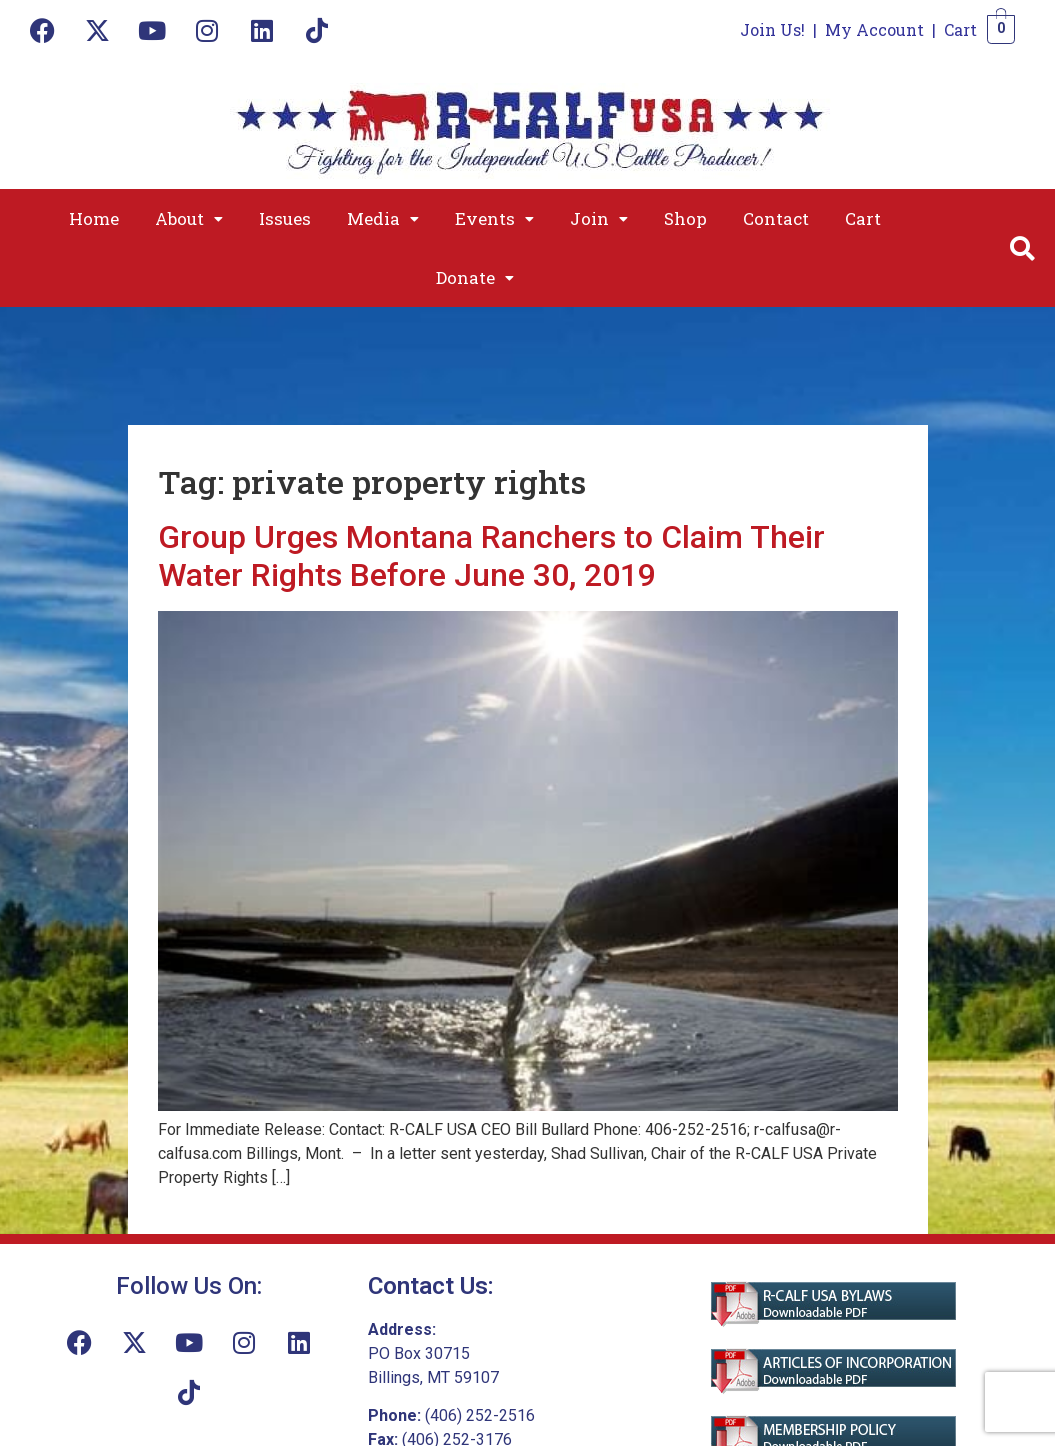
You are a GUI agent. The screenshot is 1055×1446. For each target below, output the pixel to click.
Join (599, 218)
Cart (960, 29)
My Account (874, 29)
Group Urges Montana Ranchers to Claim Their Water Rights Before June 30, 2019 (491, 556)
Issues (285, 218)
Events (494, 218)
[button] (189, 218)
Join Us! (772, 29)
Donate (475, 277)
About (189, 218)
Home (94, 218)
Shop (685, 218)
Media (383, 218)
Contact (776, 218)
